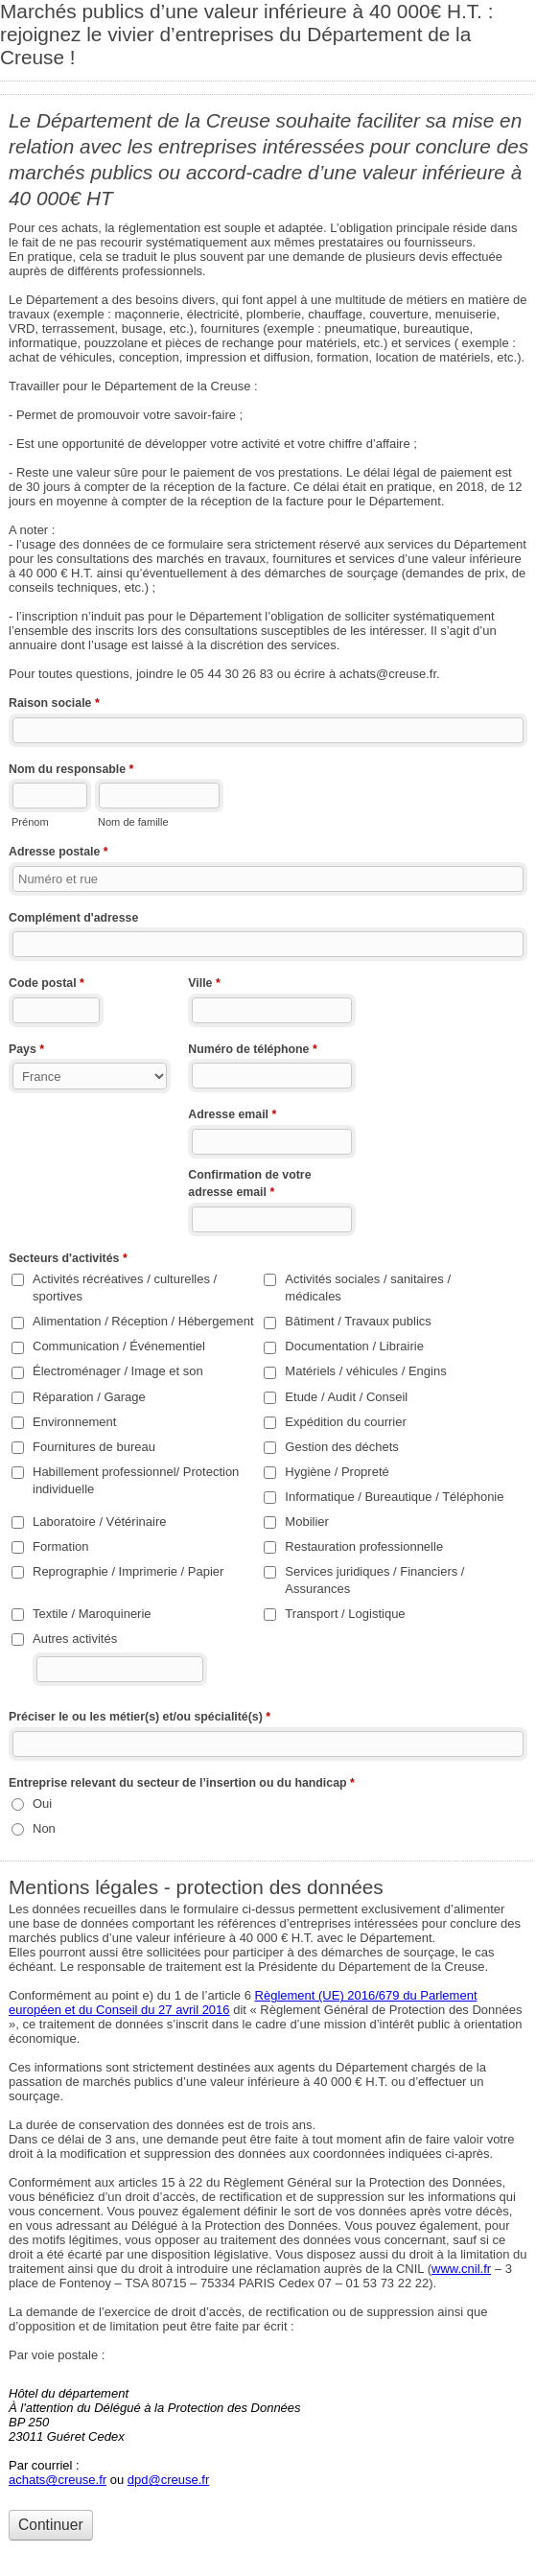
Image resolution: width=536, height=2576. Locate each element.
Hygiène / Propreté (336, 1471)
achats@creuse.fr (57, 2479)
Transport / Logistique (345, 1613)
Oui (42, 1803)
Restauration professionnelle (364, 1546)
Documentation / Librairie (354, 1346)
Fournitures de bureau (94, 1447)
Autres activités (75, 1638)
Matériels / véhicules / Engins (365, 1371)
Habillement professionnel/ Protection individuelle (136, 1480)
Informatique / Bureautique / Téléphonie (394, 1496)
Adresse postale (58, 853)
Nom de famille (133, 822)
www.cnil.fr (461, 2268)
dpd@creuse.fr (168, 2479)
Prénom (30, 822)
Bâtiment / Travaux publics (358, 1321)
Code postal (46, 985)
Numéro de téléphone (252, 1051)
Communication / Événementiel (119, 1346)
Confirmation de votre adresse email (249, 1185)
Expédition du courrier (345, 1422)
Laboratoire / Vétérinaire (99, 1521)
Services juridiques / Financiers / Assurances (374, 1580)
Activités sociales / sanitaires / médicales (368, 1287)
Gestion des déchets (342, 1447)
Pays (26, 1051)
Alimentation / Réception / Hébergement (143, 1321)
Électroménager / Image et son (118, 1371)
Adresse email (232, 1116)
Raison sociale (54, 705)
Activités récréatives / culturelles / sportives (125, 1287)
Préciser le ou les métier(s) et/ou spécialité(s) (139, 1718)
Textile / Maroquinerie (92, 1613)
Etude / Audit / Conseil (346, 1397)
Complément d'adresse (73, 918)
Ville (204, 985)
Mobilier (307, 1521)
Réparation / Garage (89, 1397)
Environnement (74, 1422)
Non (44, 1828)
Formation (61, 1546)
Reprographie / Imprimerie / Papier (128, 1571)
